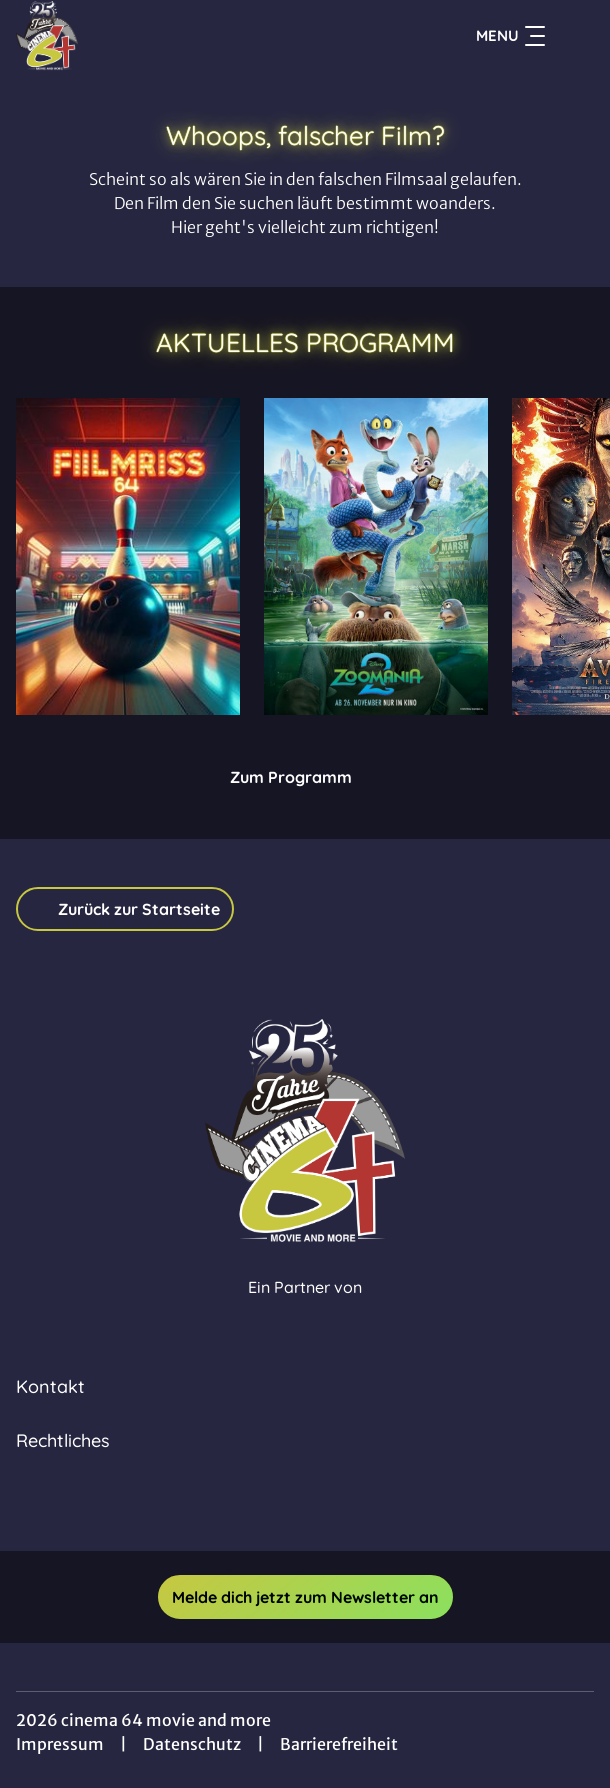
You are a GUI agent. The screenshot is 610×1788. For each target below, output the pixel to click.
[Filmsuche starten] (574, 36)
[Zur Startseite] (156, 36)
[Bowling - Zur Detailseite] (128, 556)
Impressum (60, 1744)
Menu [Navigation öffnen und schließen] (510, 36)
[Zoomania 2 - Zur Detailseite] (376, 556)
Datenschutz (192, 1744)
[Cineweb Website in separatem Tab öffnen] (305, 1308)
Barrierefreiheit (339, 1744)
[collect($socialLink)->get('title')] (283, 1507)
